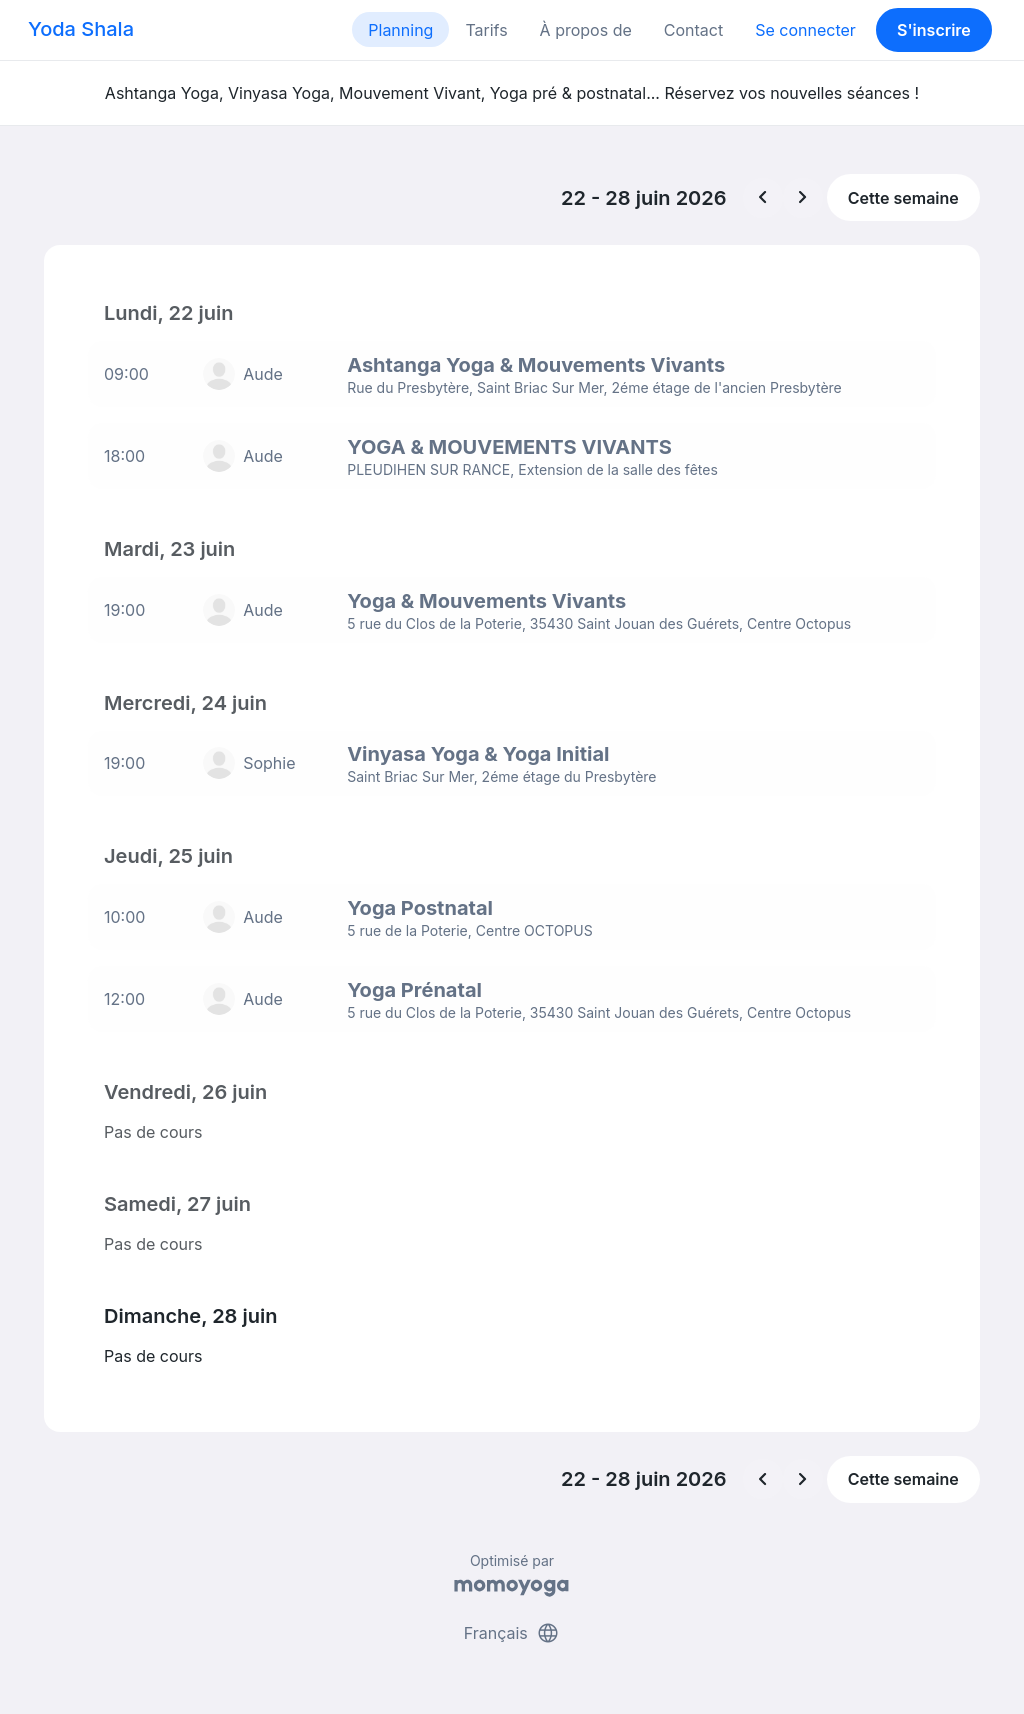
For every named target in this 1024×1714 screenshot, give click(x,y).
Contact (693, 30)
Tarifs (486, 30)
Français (512, 1622)
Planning (400, 30)
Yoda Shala (81, 29)
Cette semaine (903, 198)
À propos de (586, 30)
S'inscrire (934, 30)
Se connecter (805, 30)
